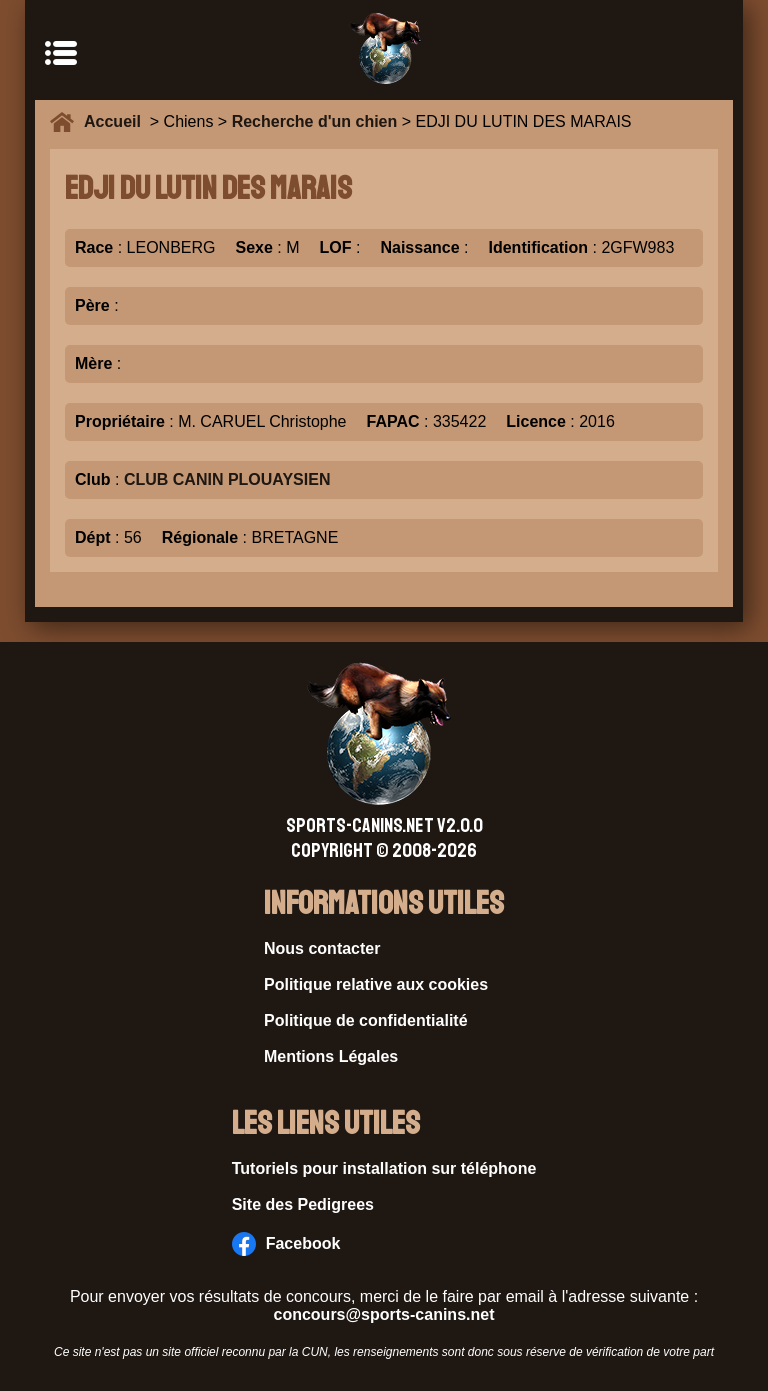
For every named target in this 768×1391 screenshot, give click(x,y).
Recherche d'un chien (315, 121)
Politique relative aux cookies (376, 984)
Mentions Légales (331, 1056)
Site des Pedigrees (303, 1204)
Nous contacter (322, 948)
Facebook (286, 1244)
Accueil (117, 121)
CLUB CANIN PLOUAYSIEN (227, 479)
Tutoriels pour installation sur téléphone (384, 1168)
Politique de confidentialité (366, 1020)
